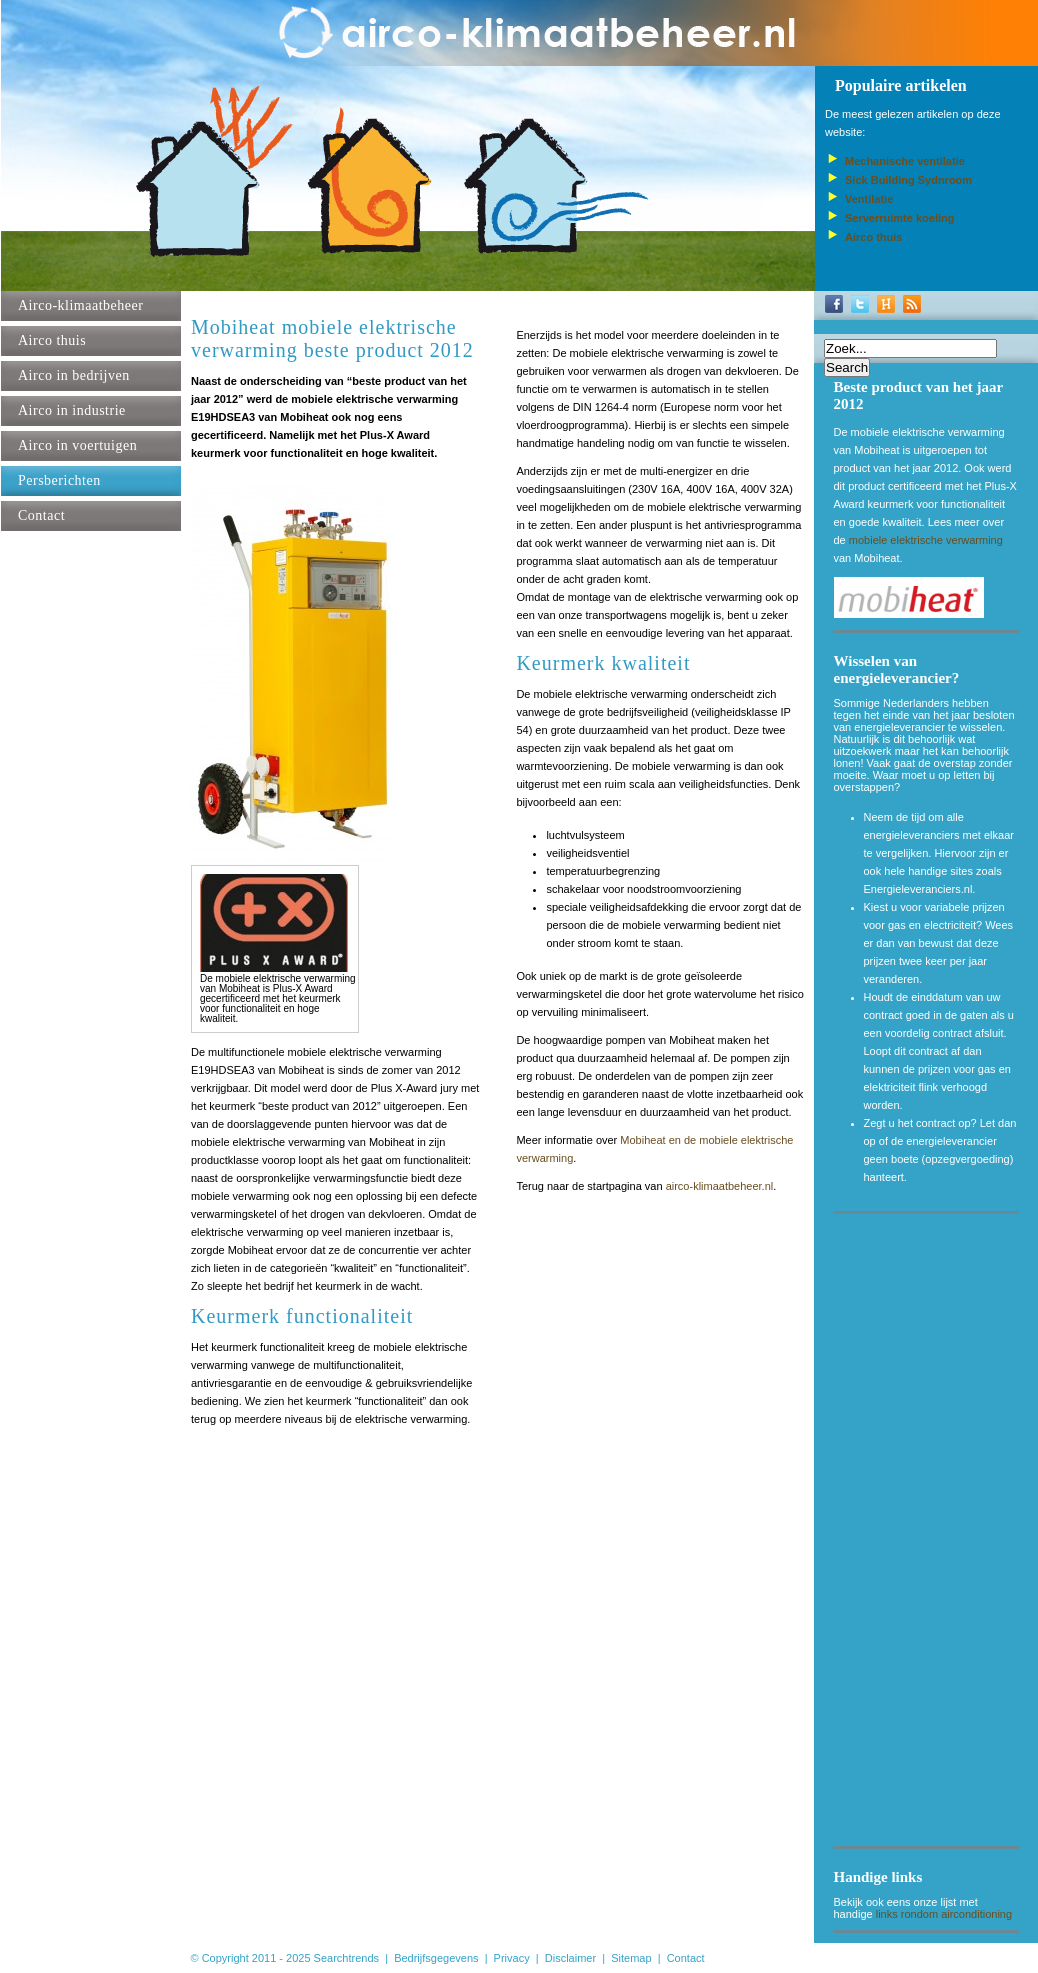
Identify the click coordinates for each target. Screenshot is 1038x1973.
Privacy (512, 1958)
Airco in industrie (72, 410)
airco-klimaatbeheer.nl (720, 1186)
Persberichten (59, 480)
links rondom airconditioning (944, 1914)
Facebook (834, 304)
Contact (41, 515)
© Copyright (220, 1958)
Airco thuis (52, 340)
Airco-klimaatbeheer (80, 305)
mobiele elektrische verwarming (926, 540)
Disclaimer (570, 1958)
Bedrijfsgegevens (436, 1958)
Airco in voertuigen (77, 445)
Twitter (860, 304)
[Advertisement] (926, 1534)
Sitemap (631, 1958)
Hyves (886, 304)
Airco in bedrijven (74, 375)
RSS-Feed (912, 304)
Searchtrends (346, 1958)
